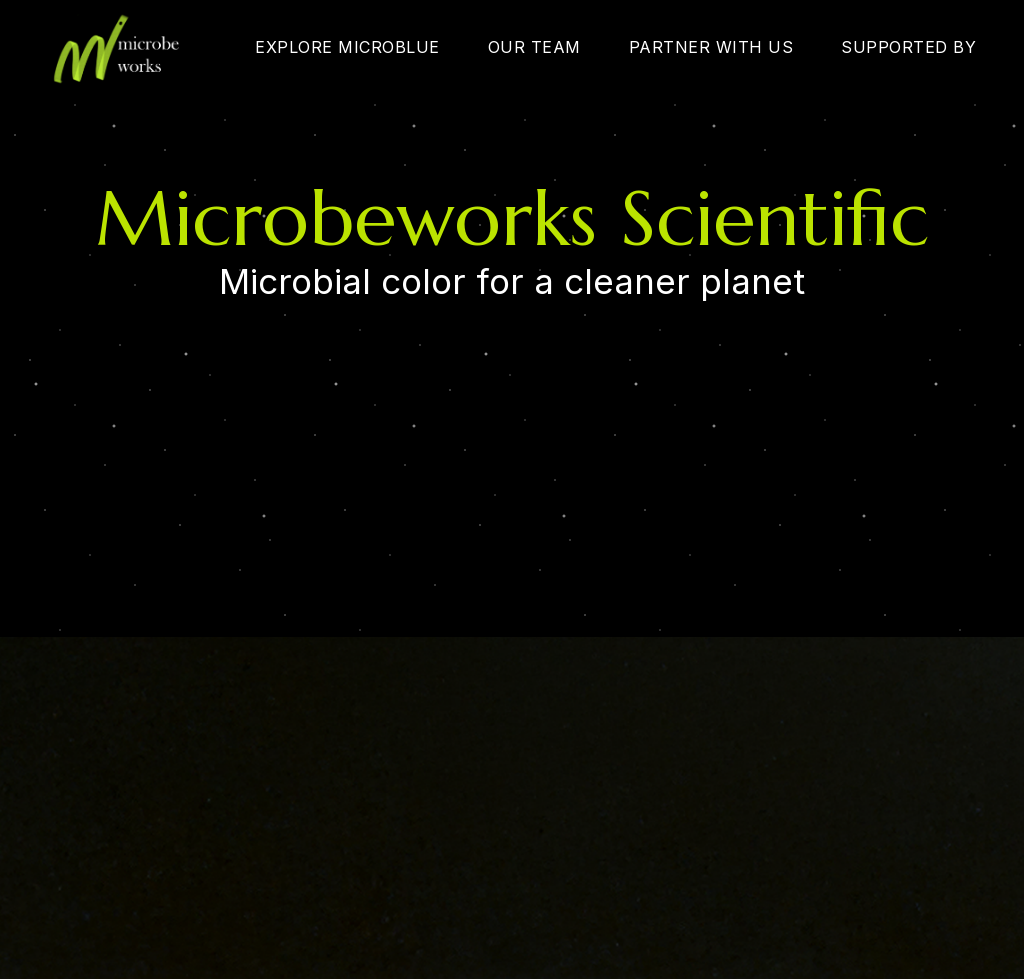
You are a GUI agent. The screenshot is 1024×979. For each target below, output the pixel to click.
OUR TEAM (534, 47)
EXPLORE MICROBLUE (347, 47)
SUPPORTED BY (908, 47)
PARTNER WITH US (711, 47)
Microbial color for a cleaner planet (512, 281)
